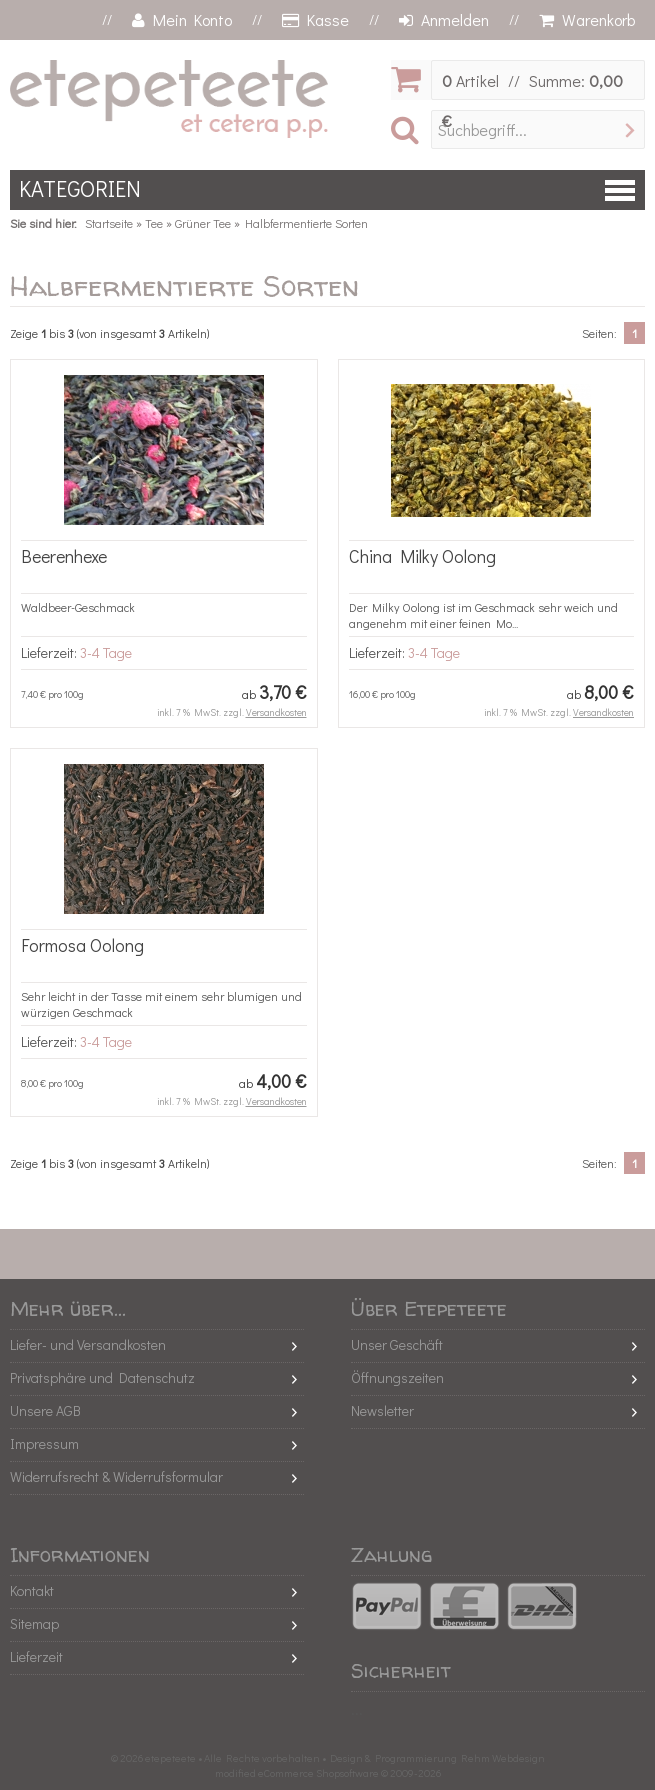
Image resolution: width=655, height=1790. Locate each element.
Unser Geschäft (397, 1344)
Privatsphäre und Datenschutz (102, 1377)
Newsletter (382, 1410)
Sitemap (34, 1623)
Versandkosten (276, 712)
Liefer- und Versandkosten (88, 1344)
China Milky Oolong (422, 556)
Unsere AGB (45, 1410)
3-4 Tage (106, 652)
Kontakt (32, 1590)
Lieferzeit (36, 1656)
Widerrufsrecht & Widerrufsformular (116, 1476)
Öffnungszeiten (397, 1377)
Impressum (44, 1443)
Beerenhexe (64, 556)
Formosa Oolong (82, 945)
